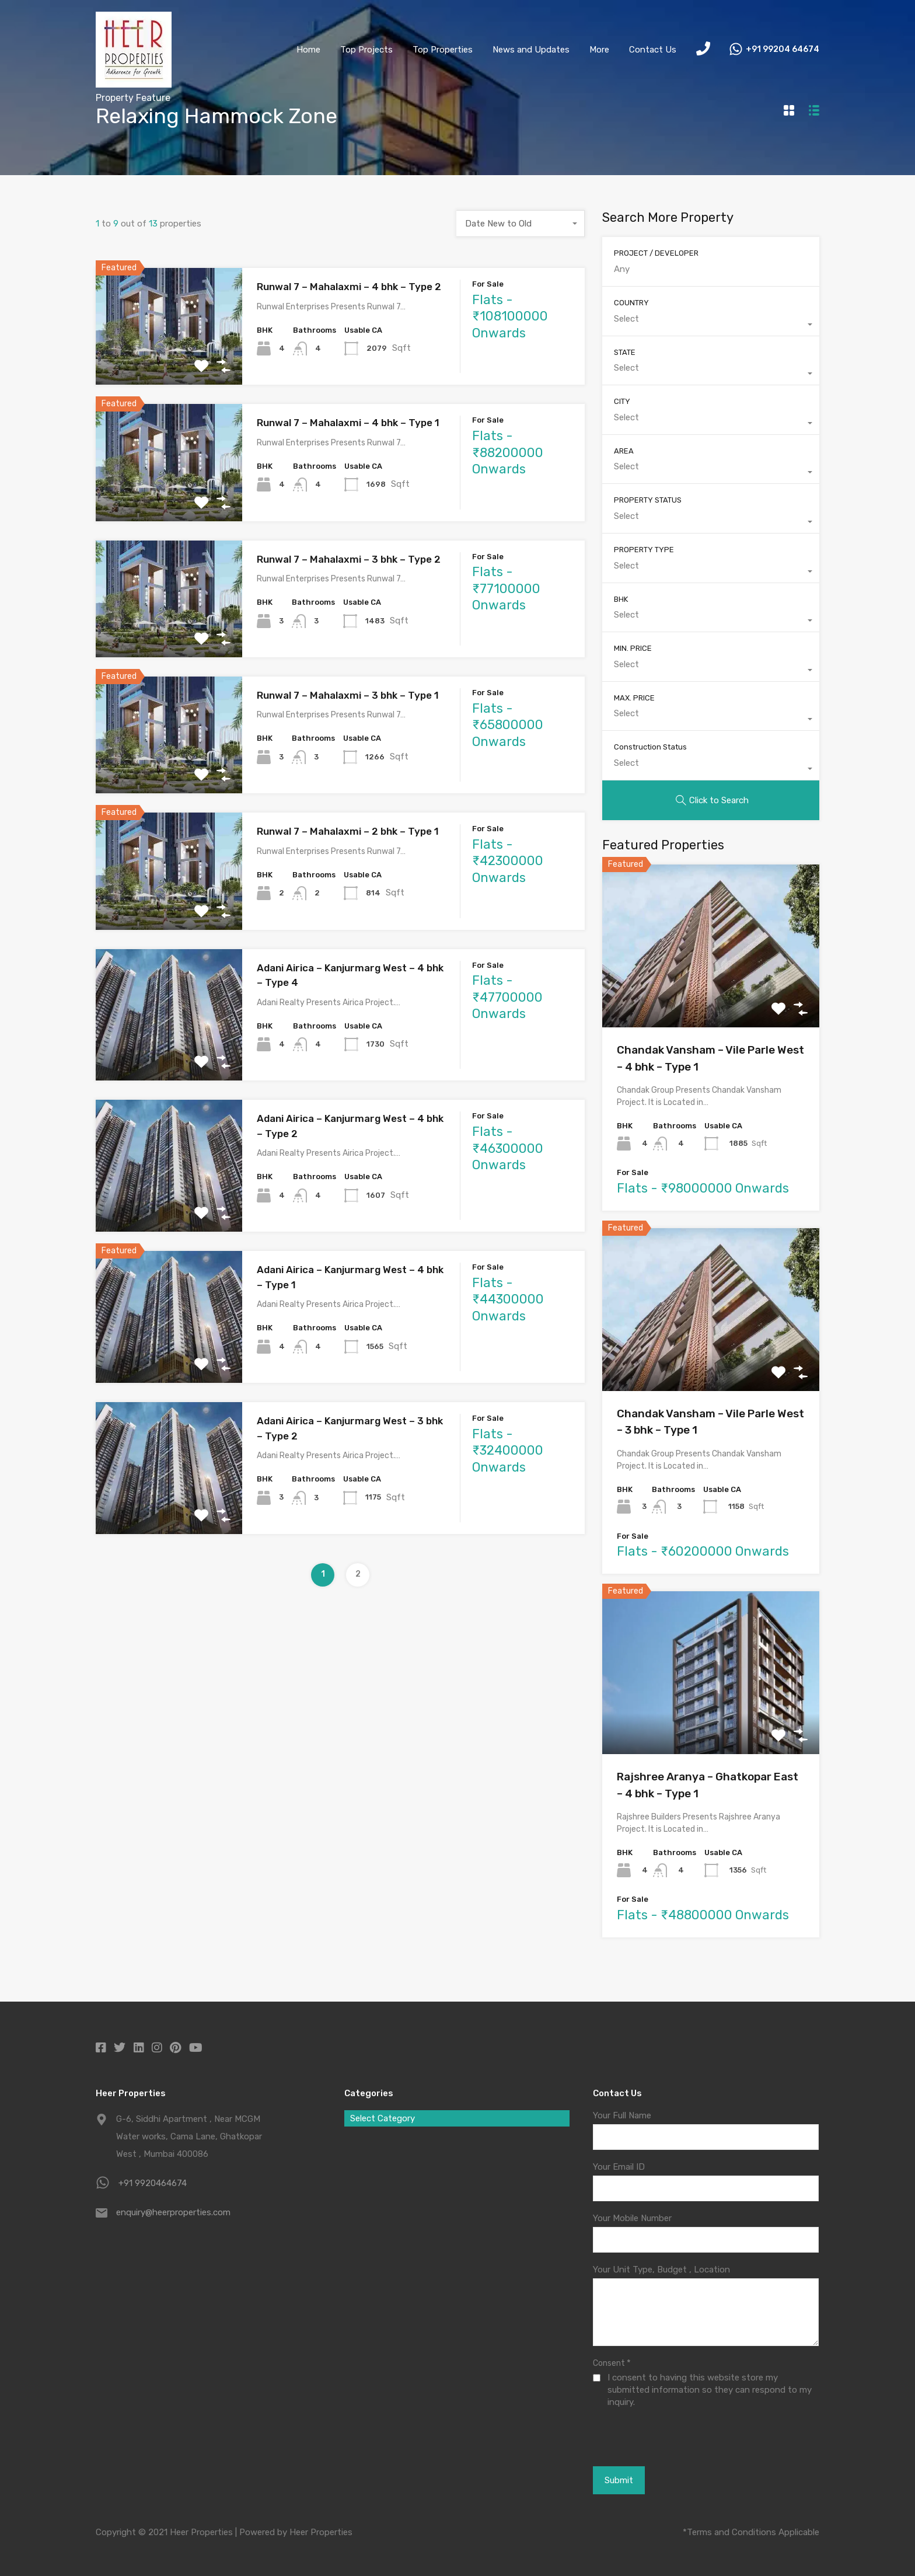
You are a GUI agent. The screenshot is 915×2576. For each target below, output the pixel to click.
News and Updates (531, 49)
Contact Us (652, 49)
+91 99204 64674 (782, 49)
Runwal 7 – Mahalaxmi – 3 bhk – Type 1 (348, 695)
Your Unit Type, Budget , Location (661, 2269)
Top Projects (366, 49)
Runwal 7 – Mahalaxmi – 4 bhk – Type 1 (348, 422)
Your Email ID (619, 2167)
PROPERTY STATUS (648, 500)
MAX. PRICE (634, 697)
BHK (621, 599)
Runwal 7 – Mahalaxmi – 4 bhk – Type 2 (349, 286)
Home (308, 49)
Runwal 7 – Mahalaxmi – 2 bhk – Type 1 (348, 831)
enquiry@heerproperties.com (173, 2212)
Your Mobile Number (632, 2218)
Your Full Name (622, 2115)
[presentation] (657, 2436)
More (599, 49)
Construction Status (650, 747)
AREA (624, 451)
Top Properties (443, 49)
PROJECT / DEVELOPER (656, 253)
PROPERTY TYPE (644, 549)
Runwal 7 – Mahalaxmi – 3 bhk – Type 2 (349, 559)
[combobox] (520, 223)
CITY (622, 401)
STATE (624, 352)
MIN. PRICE (633, 648)
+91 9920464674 (152, 2183)
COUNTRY (631, 302)
